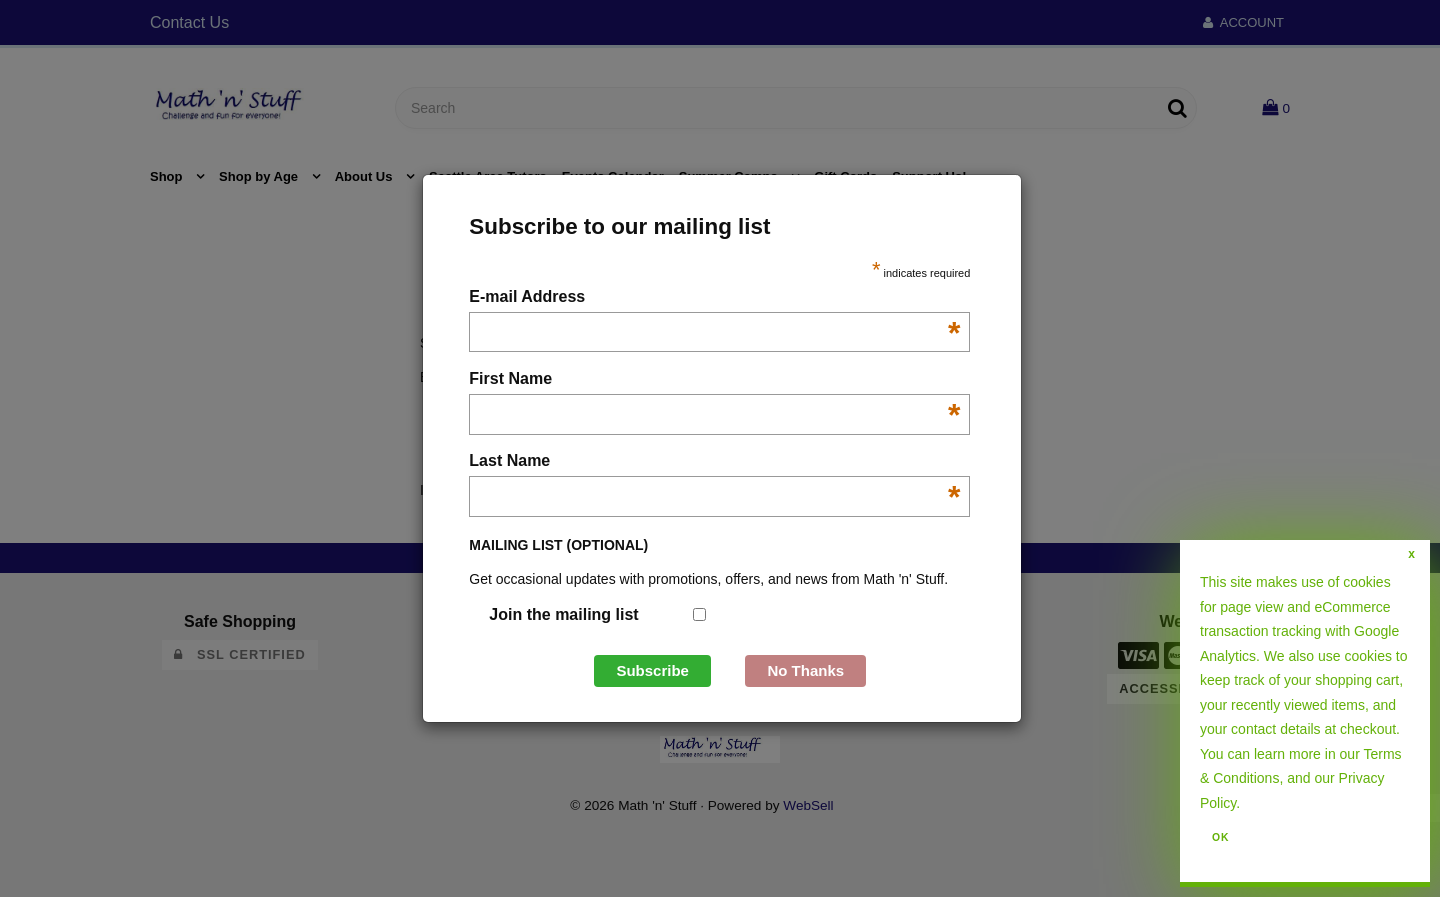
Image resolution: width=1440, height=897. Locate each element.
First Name (714, 380)
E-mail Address (714, 298)
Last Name (714, 462)
